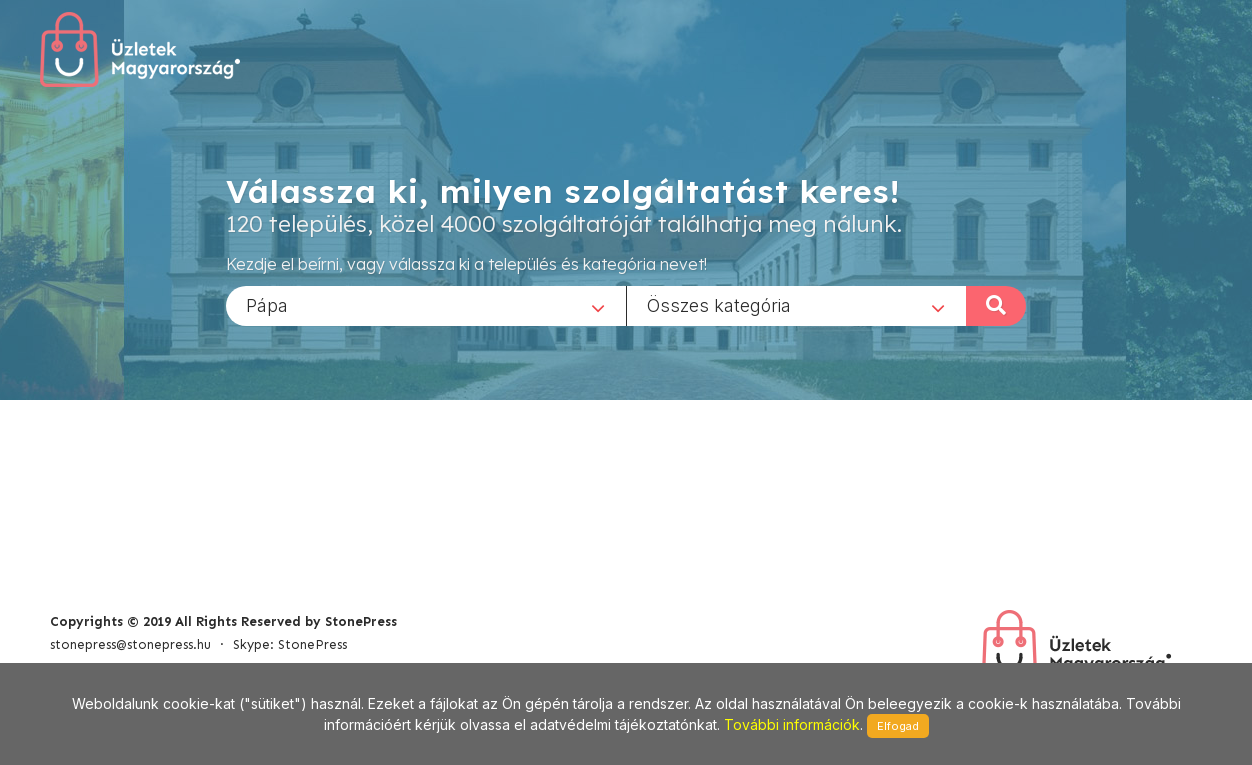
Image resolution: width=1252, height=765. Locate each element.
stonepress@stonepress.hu (130, 644)
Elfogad (898, 726)
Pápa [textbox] (267, 304)
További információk (792, 724)
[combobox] (426, 305)
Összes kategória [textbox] (719, 304)
